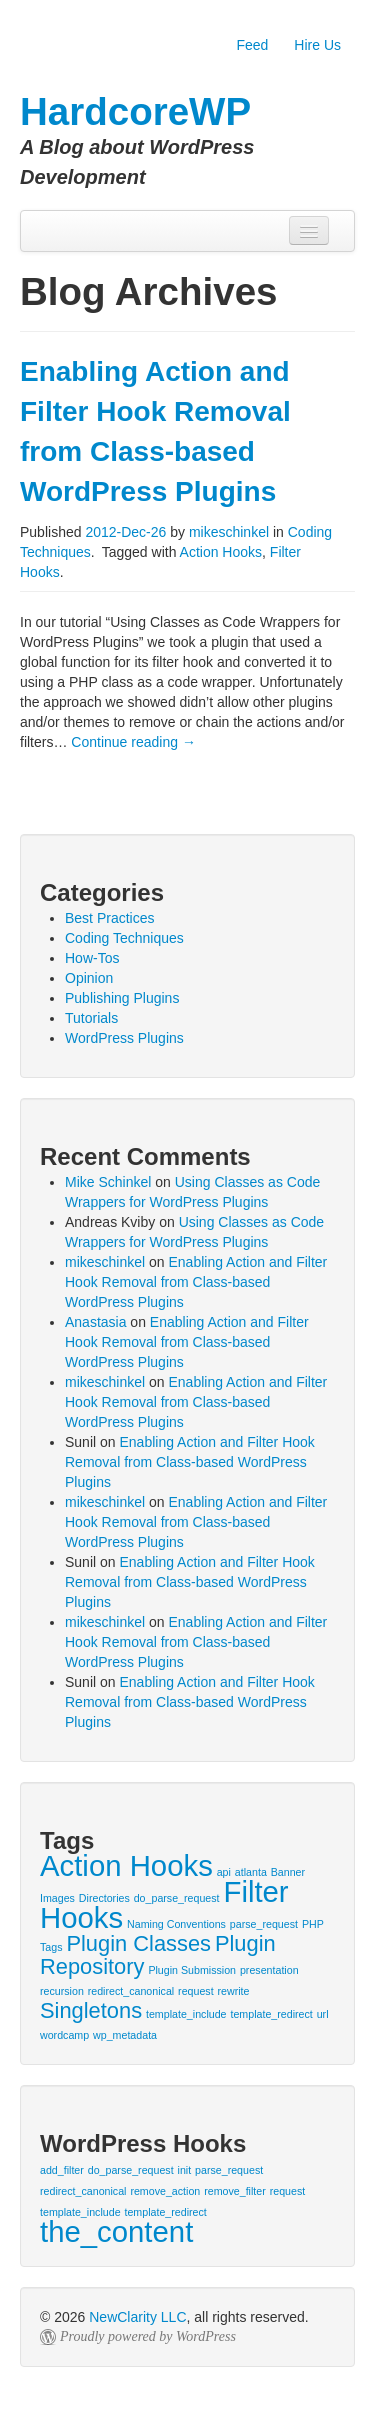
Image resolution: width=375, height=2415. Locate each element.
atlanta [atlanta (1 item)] (251, 1872)
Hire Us (317, 45)
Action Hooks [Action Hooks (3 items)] (126, 1865)
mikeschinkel (229, 532)
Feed (252, 45)
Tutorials (91, 1018)
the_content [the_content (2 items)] (116, 2231)
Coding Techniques (124, 938)
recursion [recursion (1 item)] (62, 1991)
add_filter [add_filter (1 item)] (62, 2170)
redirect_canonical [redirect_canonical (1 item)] (131, 1991)
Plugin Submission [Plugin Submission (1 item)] (192, 1970)
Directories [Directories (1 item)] (104, 1898)
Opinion (89, 978)
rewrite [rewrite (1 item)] (234, 1991)
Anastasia (95, 1322)
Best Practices (109, 918)
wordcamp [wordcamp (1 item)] (64, 2035)
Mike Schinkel (108, 1182)
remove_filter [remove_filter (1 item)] (235, 2191)
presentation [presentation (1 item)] (269, 1970)
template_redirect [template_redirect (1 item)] (271, 2014)
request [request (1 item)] (196, 1991)
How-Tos (92, 958)
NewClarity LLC (137, 2317)
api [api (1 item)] (224, 1872)
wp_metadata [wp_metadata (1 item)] (125, 2035)
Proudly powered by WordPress (148, 2336)
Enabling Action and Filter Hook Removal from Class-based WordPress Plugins (196, 1282)
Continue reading (133, 742)
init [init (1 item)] (185, 2170)
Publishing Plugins (122, 998)
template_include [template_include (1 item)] (186, 2014)
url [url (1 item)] (323, 2014)
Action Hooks (221, 552)
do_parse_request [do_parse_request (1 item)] (177, 1898)
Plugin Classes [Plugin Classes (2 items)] (138, 1943)
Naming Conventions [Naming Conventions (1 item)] (176, 1924)
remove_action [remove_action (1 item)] (165, 2191)
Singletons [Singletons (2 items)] (91, 2010)
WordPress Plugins (124, 1038)
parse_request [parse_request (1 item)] (264, 1924)
